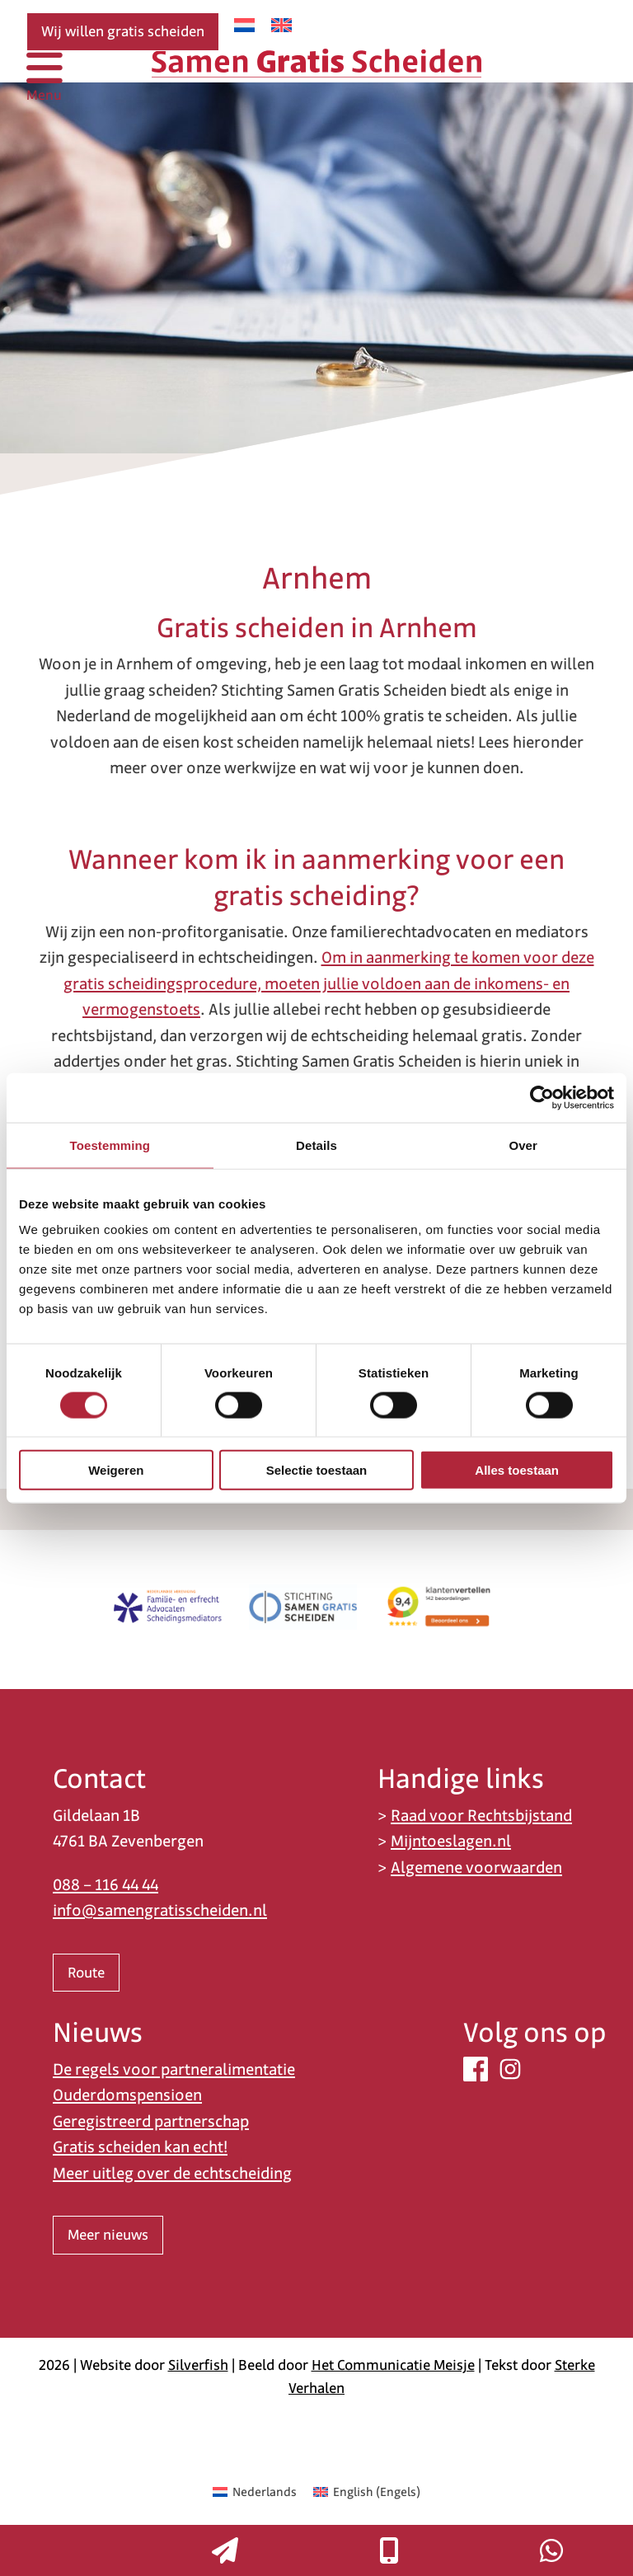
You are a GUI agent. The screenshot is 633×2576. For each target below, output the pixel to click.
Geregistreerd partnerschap (151, 2121)
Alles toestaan (517, 1470)
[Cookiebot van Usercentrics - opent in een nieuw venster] (542, 1097)
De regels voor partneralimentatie (174, 2069)
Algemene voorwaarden (476, 1867)
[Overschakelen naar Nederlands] (244, 25)
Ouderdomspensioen (127, 2095)
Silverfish (198, 2365)
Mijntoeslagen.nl (451, 1841)
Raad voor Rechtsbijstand (481, 1816)
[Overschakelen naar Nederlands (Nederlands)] (254, 2491)
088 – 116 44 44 (105, 1885)
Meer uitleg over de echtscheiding (172, 2173)
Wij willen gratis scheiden (122, 31)
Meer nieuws (108, 2234)
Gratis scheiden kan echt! (140, 2147)
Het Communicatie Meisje (393, 2365)
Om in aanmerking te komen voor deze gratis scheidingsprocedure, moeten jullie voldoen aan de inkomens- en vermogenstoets (328, 983)
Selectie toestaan (317, 1470)
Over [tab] (523, 1145)
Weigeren (115, 1470)
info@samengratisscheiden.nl (160, 1910)
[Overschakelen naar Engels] (281, 25)
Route (86, 1972)
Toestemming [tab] (110, 1145)
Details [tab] (316, 1145)
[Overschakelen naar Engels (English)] (367, 2491)
